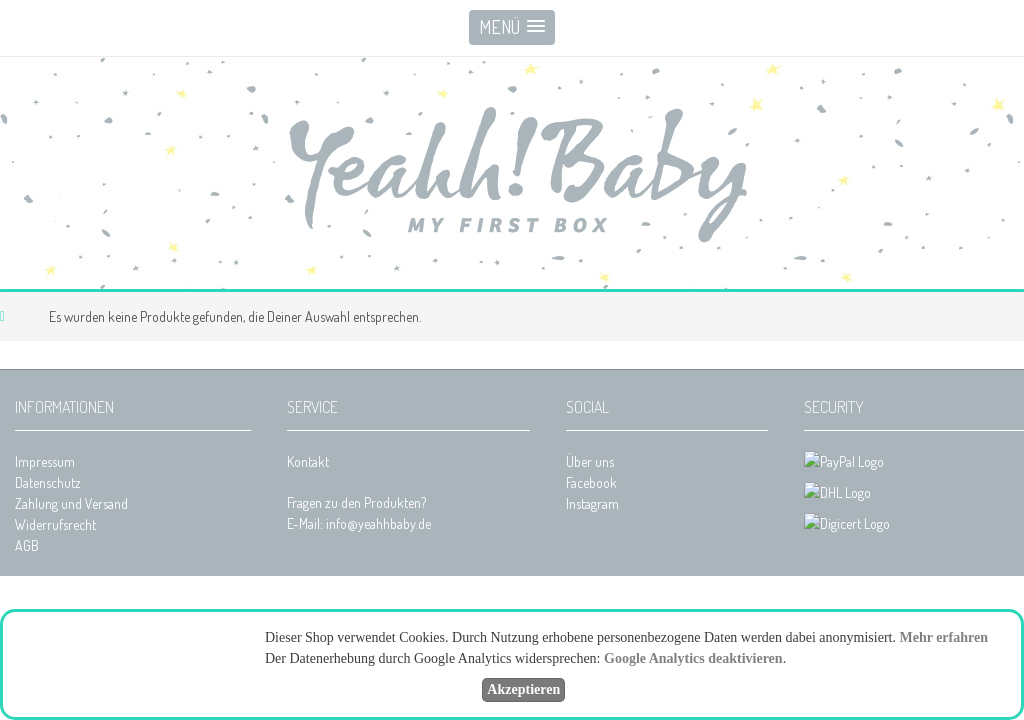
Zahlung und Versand (71, 503)
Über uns (590, 461)
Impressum (45, 461)
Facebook (591, 482)
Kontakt (308, 461)
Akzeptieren (523, 689)
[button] (512, 27)
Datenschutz (48, 482)
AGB (27, 545)
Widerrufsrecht (55, 524)
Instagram (592, 503)
